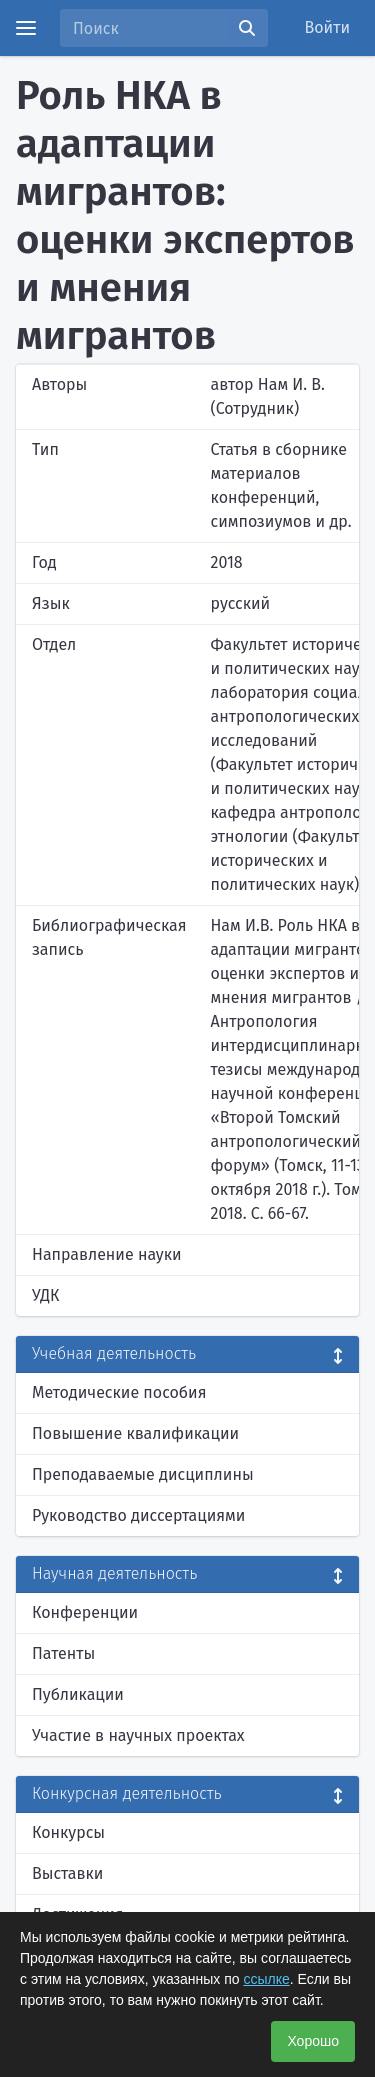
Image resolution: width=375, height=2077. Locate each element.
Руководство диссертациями (138, 1515)
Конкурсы (68, 1832)
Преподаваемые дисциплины (143, 1474)
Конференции (85, 1612)
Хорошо (313, 2041)
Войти (328, 27)
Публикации (78, 1694)
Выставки (67, 1873)
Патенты (63, 1653)
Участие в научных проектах (138, 1735)
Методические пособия (119, 1392)
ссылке (266, 1979)
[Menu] (26, 28)
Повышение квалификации (135, 1433)
